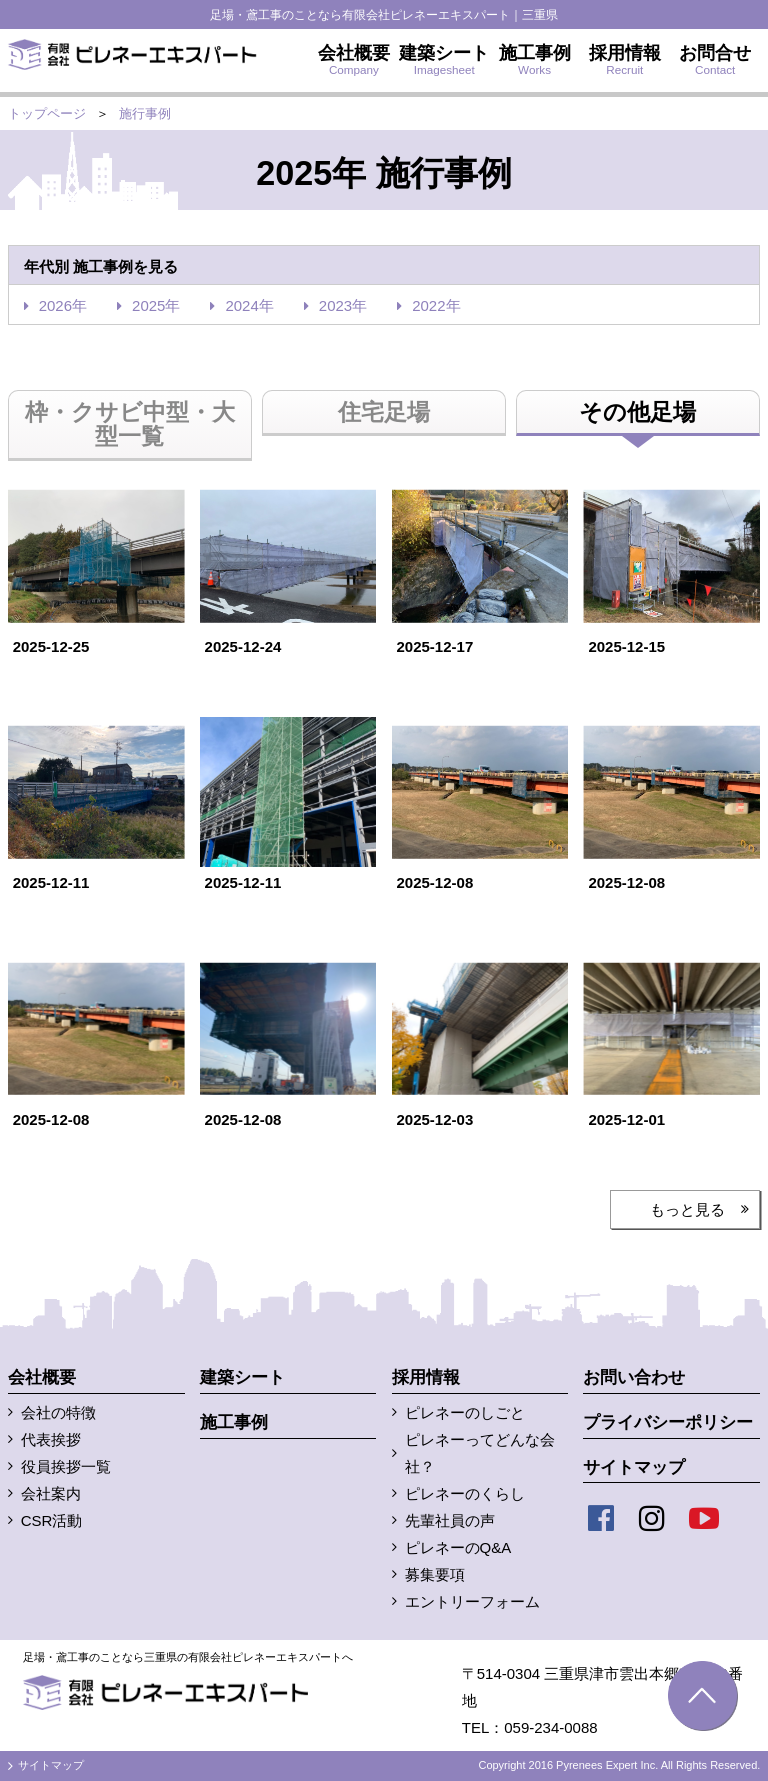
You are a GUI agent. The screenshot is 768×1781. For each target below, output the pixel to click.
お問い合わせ (634, 1377)
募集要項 (435, 1574)
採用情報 (426, 1377)
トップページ (47, 113)
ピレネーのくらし (465, 1493)
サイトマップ (634, 1467)
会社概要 (42, 1377)
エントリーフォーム (472, 1601)
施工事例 (234, 1422)
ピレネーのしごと (465, 1412)
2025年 (156, 305)
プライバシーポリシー (668, 1422)
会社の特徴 (58, 1412)
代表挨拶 (51, 1439)
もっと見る (687, 1209)
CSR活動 (52, 1520)
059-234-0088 (550, 1727)
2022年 (436, 305)
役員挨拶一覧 (66, 1466)
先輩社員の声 (450, 1520)
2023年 (343, 305)
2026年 (63, 305)
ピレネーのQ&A (458, 1547)
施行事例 (145, 113)
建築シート (242, 1377)
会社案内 (51, 1493)
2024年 (249, 305)
